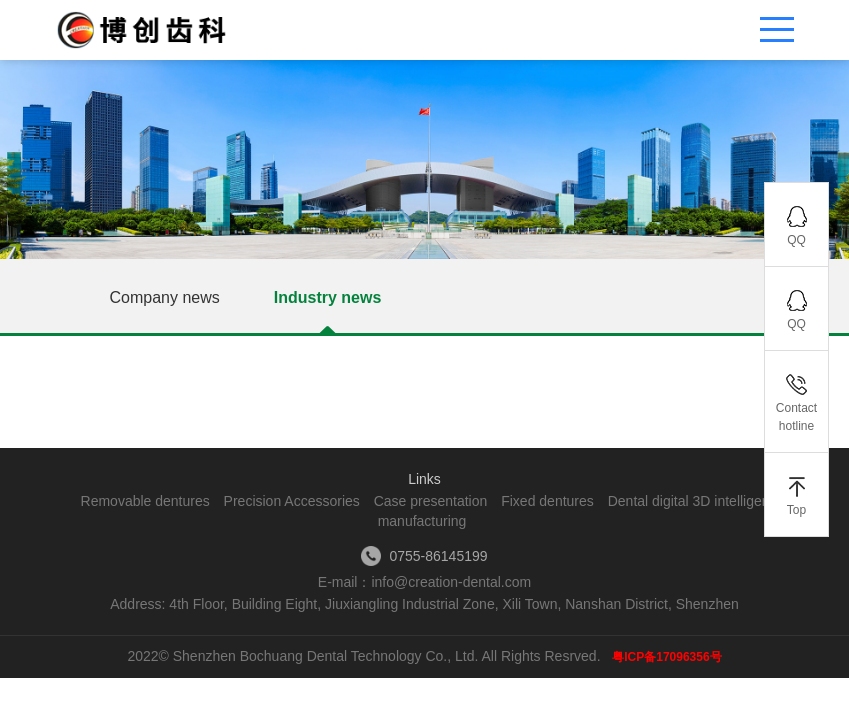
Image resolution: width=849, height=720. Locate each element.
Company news (165, 297)
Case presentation (431, 501)
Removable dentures (145, 501)
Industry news (328, 297)
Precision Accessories (292, 501)
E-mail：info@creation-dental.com (424, 582)
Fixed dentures (547, 501)
